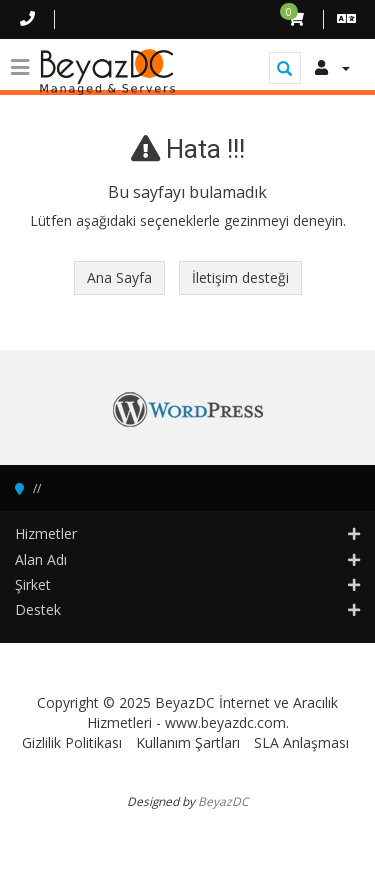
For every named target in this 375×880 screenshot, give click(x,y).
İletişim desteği (240, 277)
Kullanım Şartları (188, 742)
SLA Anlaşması (301, 742)
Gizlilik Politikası (72, 742)
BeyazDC (223, 801)
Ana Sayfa (119, 277)
